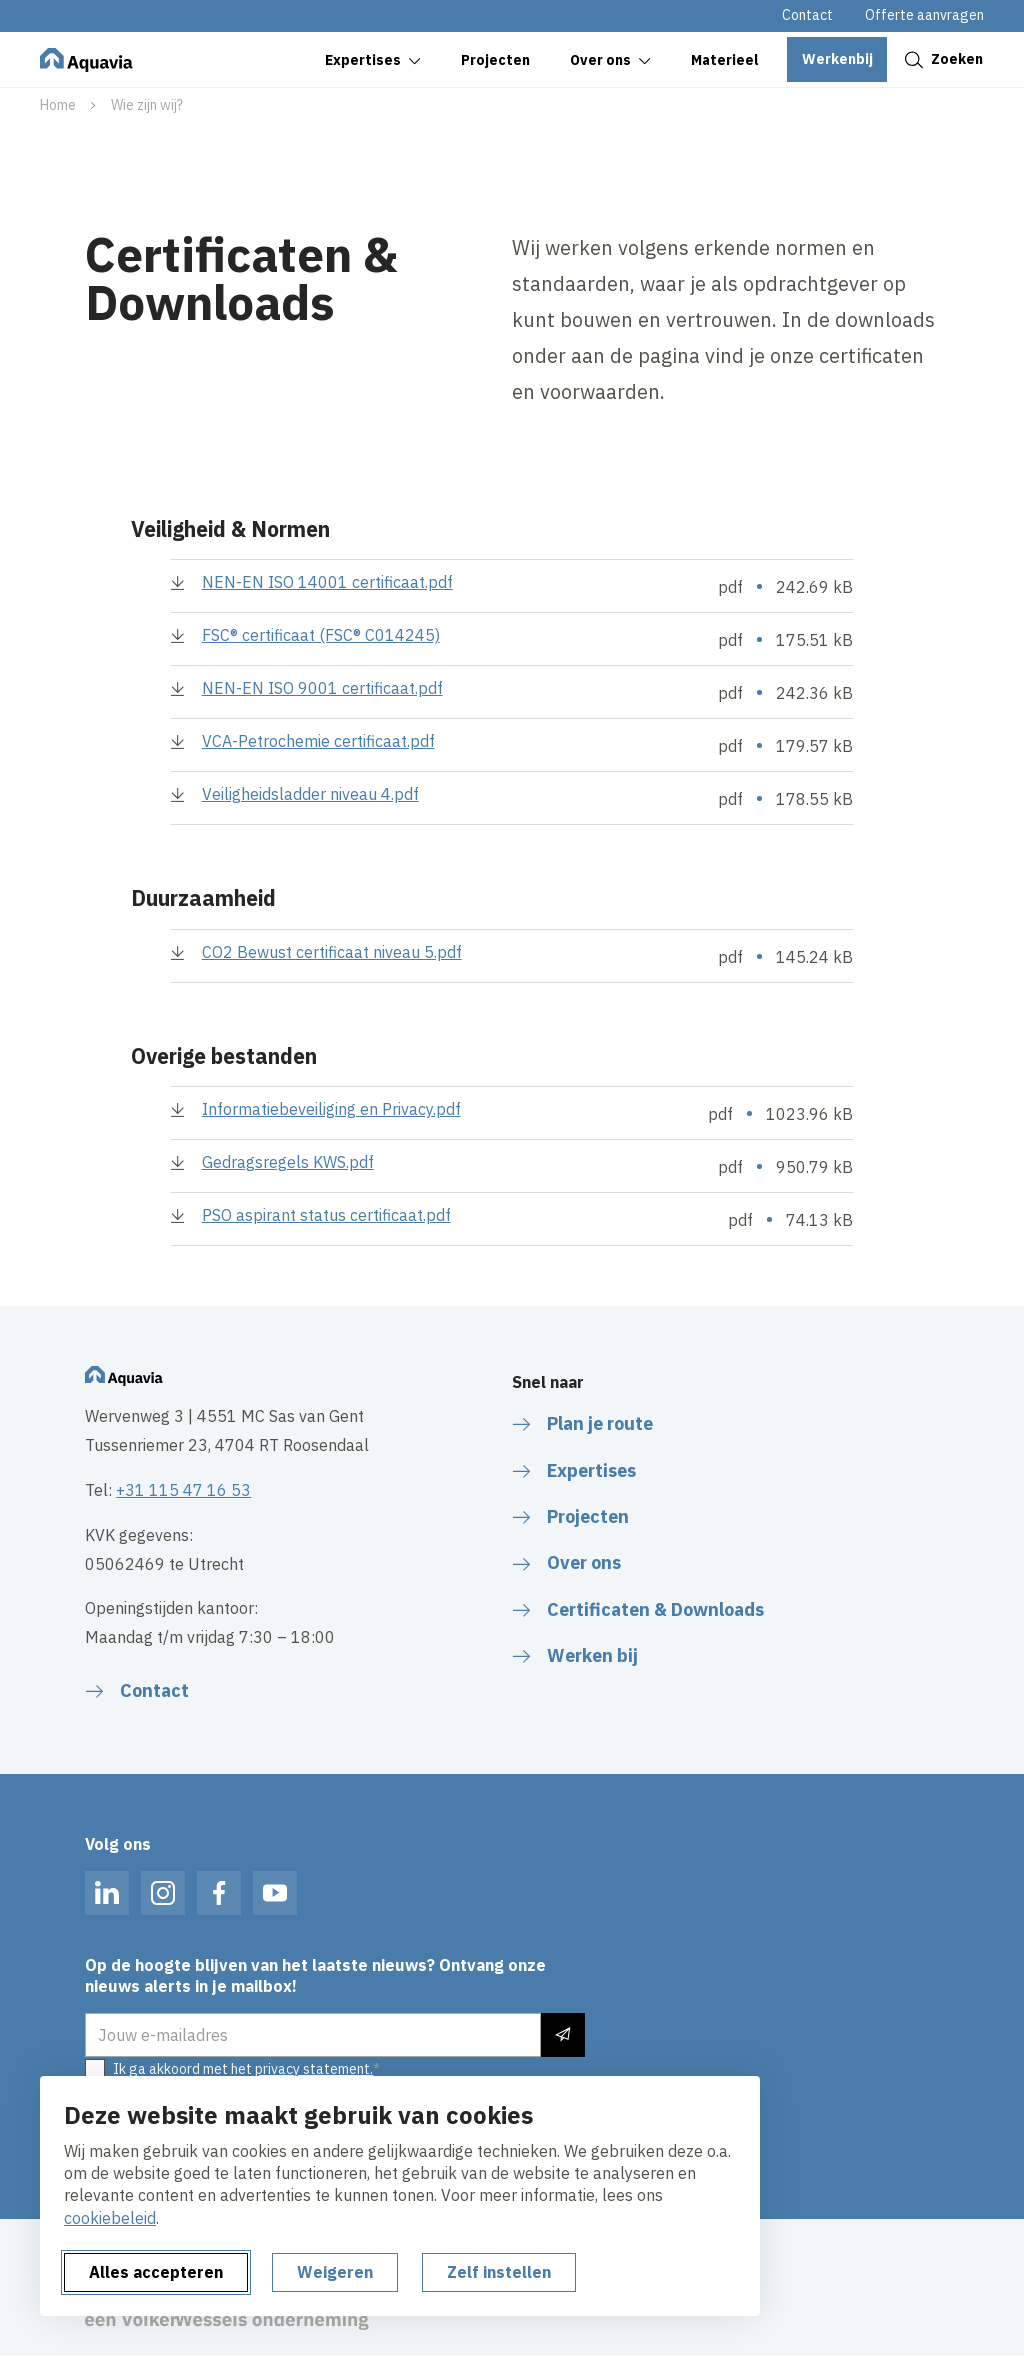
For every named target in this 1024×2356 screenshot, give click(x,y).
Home (58, 105)
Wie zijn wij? (147, 105)
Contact (807, 15)
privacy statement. (314, 2069)
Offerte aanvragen (924, 15)
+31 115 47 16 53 (183, 1490)
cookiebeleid (110, 2218)
